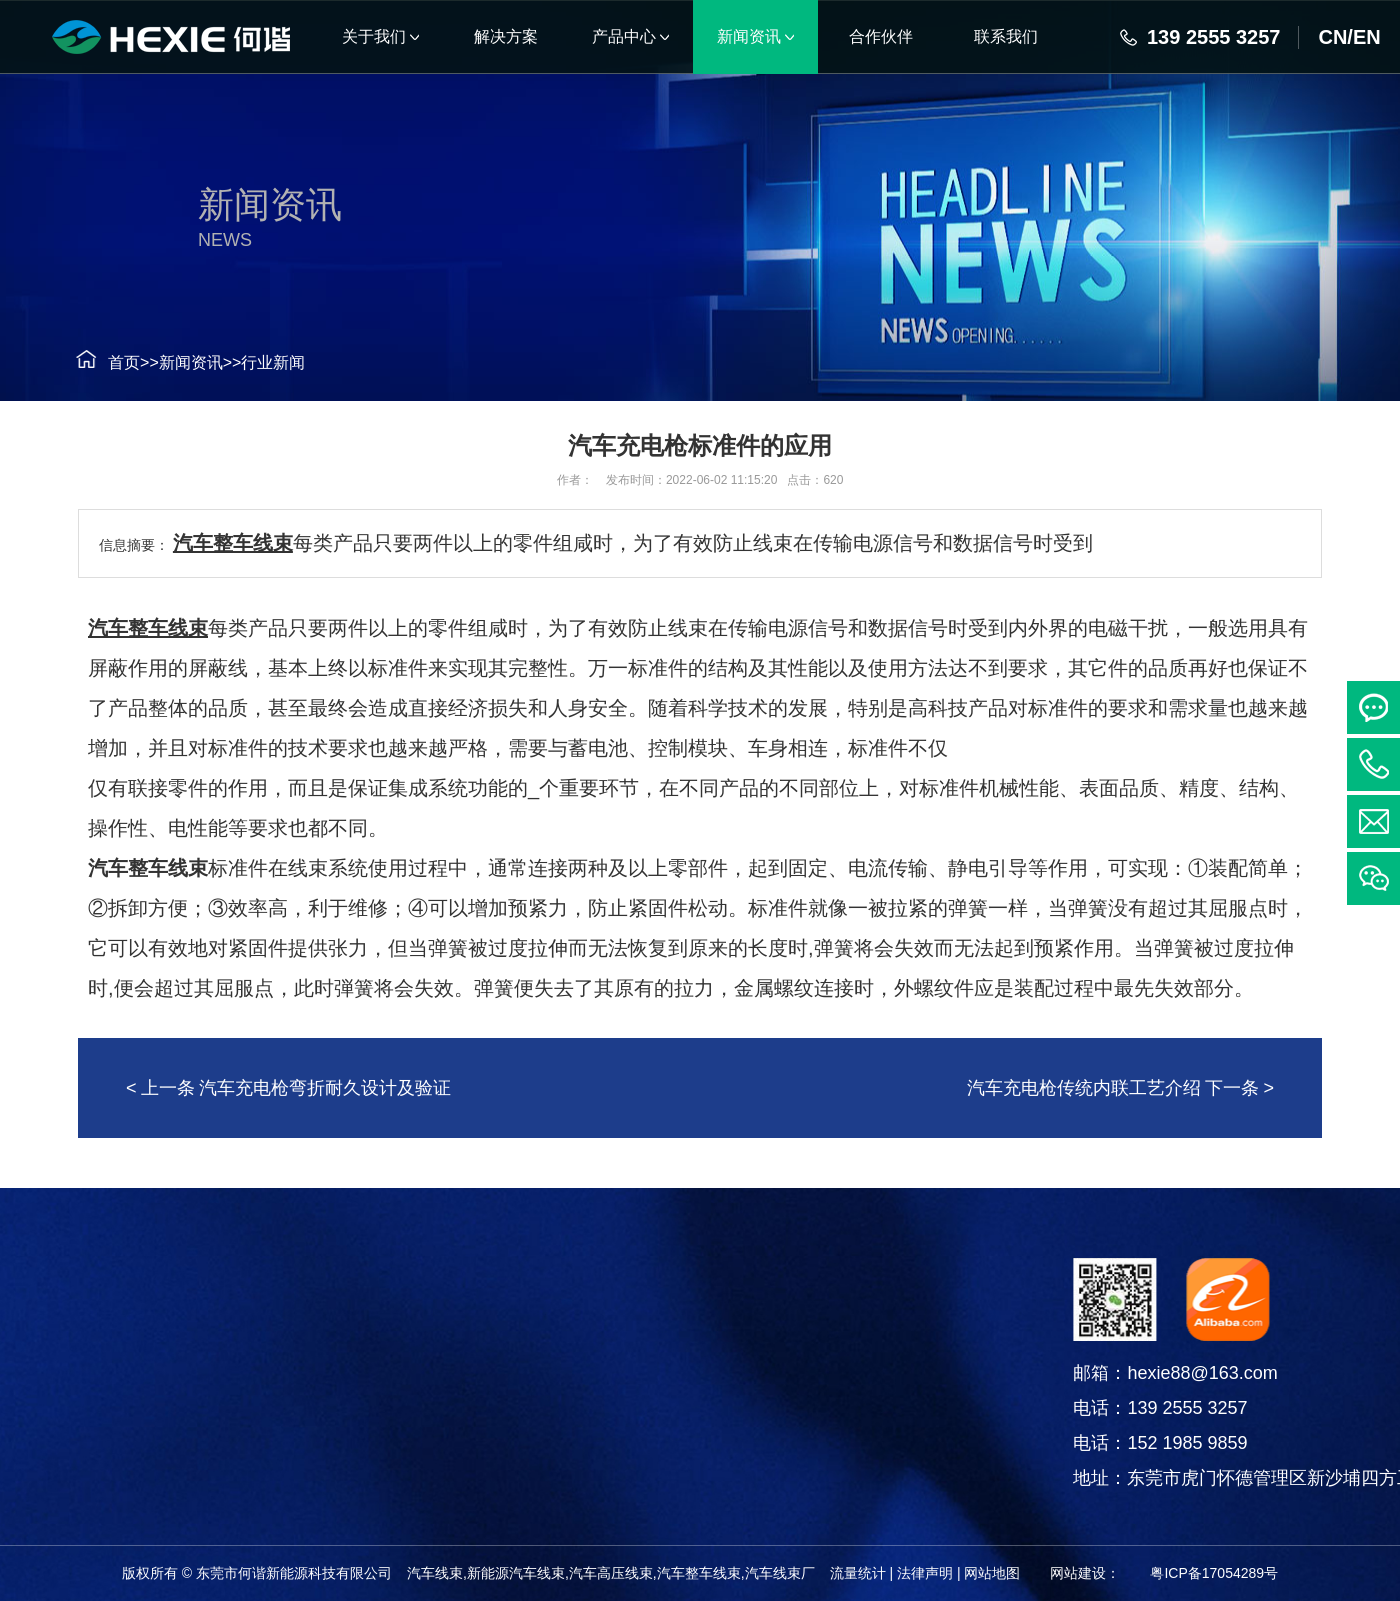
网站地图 (992, 1573)
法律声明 (925, 1573)
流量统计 (858, 1573)
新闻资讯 (164, 362)
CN (1332, 37)
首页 (98, 362)
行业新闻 (247, 362)
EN (1367, 37)
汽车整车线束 (233, 543)
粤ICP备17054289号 (1214, 1573)
